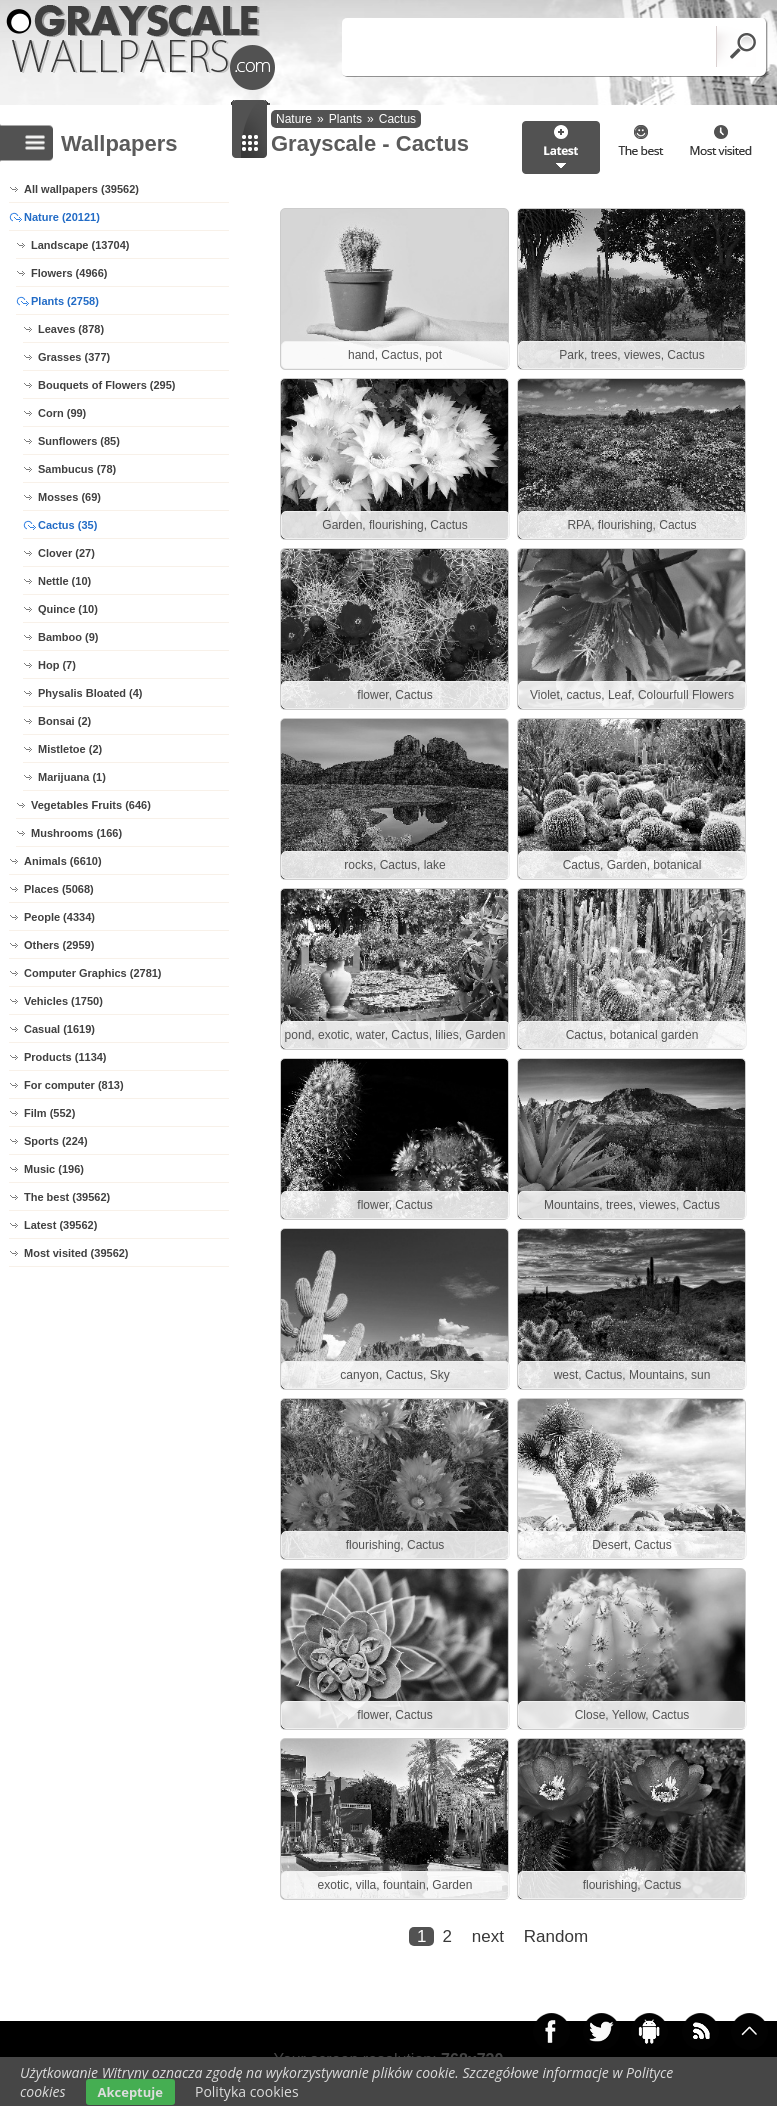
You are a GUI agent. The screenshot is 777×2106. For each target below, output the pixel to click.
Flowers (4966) (69, 273)
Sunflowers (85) (79, 441)
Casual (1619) (59, 1029)
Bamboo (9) (68, 637)
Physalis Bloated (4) (90, 693)
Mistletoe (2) (70, 749)
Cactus (397, 119)
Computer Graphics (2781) (93, 973)
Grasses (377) (74, 357)
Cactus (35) (67, 525)
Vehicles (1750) (63, 1001)
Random (556, 1936)
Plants (345, 119)
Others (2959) (59, 945)
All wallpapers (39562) (81, 189)
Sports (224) (56, 1141)
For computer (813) (74, 1085)
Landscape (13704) (80, 245)
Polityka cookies (247, 2091)
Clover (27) (66, 553)
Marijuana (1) (72, 777)
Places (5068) (59, 889)
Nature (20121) (62, 217)
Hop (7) (57, 665)
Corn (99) (62, 413)
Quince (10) (68, 609)
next (488, 1936)
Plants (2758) (65, 301)
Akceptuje (130, 2092)
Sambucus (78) (77, 469)
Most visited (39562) (76, 1253)
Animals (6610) (63, 861)
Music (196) (54, 1169)
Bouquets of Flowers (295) (107, 385)
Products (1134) (65, 1057)
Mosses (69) (69, 497)
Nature (294, 119)
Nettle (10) (64, 581)
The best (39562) (67, 1197)
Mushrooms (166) (76, 833)
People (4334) (59, 917)
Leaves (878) (71, 329)
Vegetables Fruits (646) (91, 805)
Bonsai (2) (64, 721)
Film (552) (49, 1113)
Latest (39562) (60, 1225)
